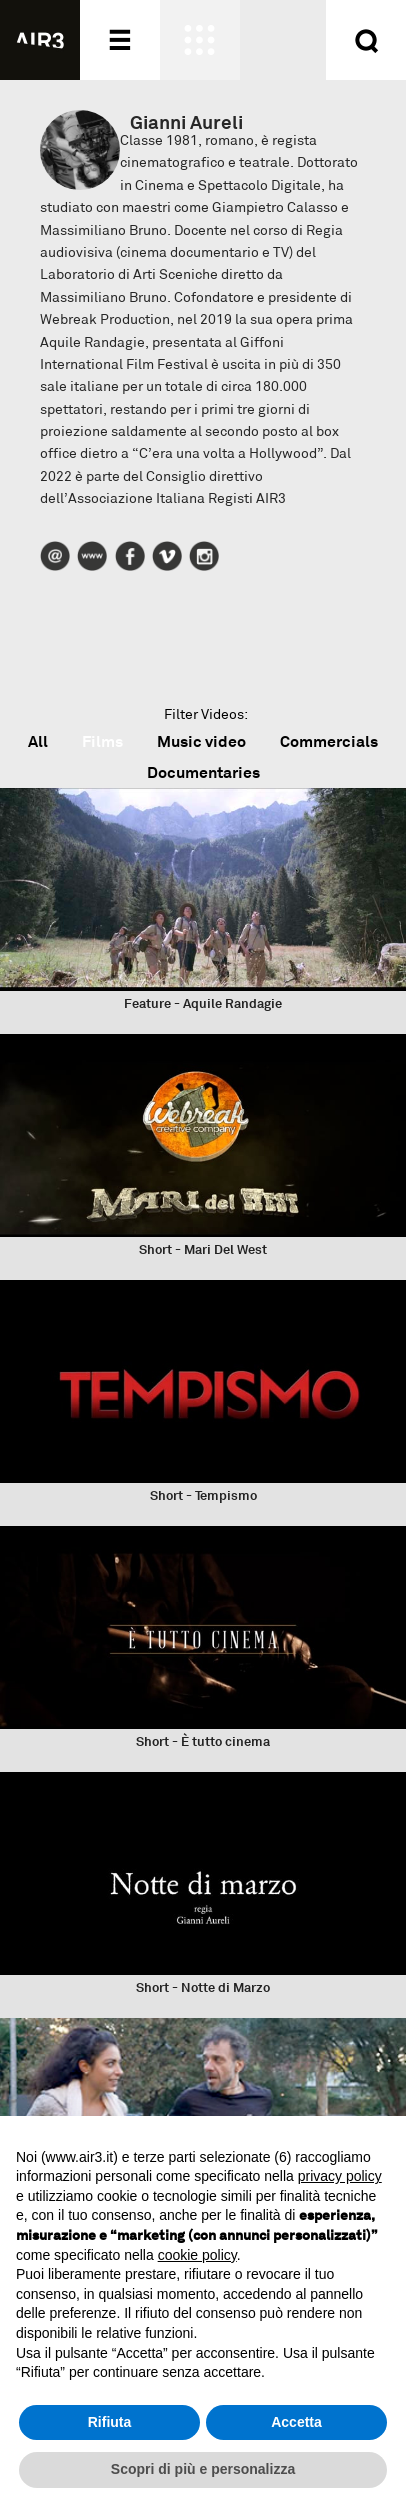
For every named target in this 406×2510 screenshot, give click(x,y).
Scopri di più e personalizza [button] (203, 2469)
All (38, 741)
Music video (201, 741)
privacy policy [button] (340, 2176)
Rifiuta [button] (110, 2422)
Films (102, 741)
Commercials (329, 741)
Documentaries (203, 772)
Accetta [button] (296, 2422)
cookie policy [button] (197, 2255)
